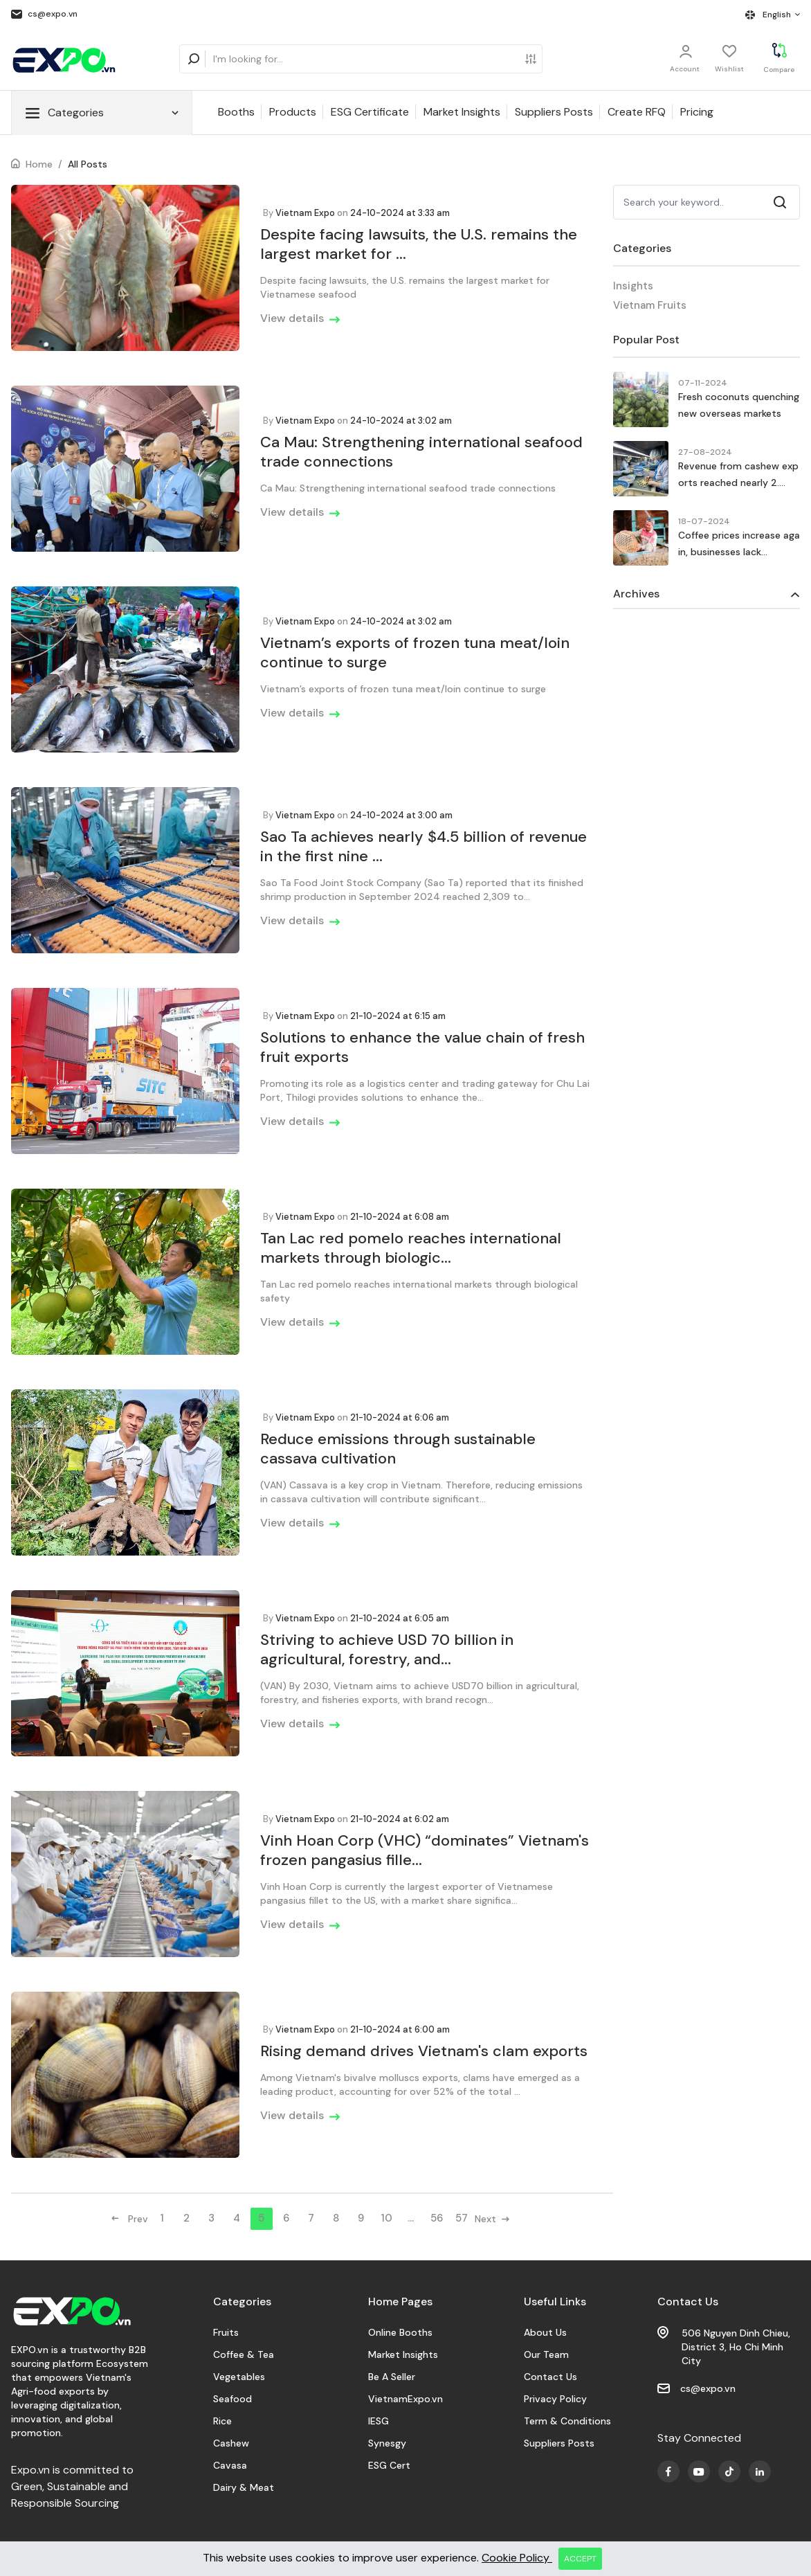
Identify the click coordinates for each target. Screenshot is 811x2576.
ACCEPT (580, 2558)
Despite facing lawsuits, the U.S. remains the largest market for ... (418, 244)
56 (436, 2218)
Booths (236, 112)
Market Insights (461, 112)
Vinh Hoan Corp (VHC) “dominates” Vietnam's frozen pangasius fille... (424, 1850)
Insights (633, 285)
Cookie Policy (517, 2557)
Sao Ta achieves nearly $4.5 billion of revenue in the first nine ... (423, 846)
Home (39, 164)
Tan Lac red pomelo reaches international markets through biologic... (410, 1248)
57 (461, 2218)
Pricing (696, 112)
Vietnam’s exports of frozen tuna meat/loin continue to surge (414, 652)
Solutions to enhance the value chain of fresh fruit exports (422, 1047)
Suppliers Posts (554, 112)
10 (386, 2218)
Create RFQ (637, 112)
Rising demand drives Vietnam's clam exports (423, 2051)
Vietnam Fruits (649, 305)
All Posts (87, 164)
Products (292, 112)
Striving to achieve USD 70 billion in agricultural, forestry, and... (386, 1649)
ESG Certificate (370, 112)
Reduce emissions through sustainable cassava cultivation (398, 1448)
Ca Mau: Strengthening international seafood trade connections (421, 451)
